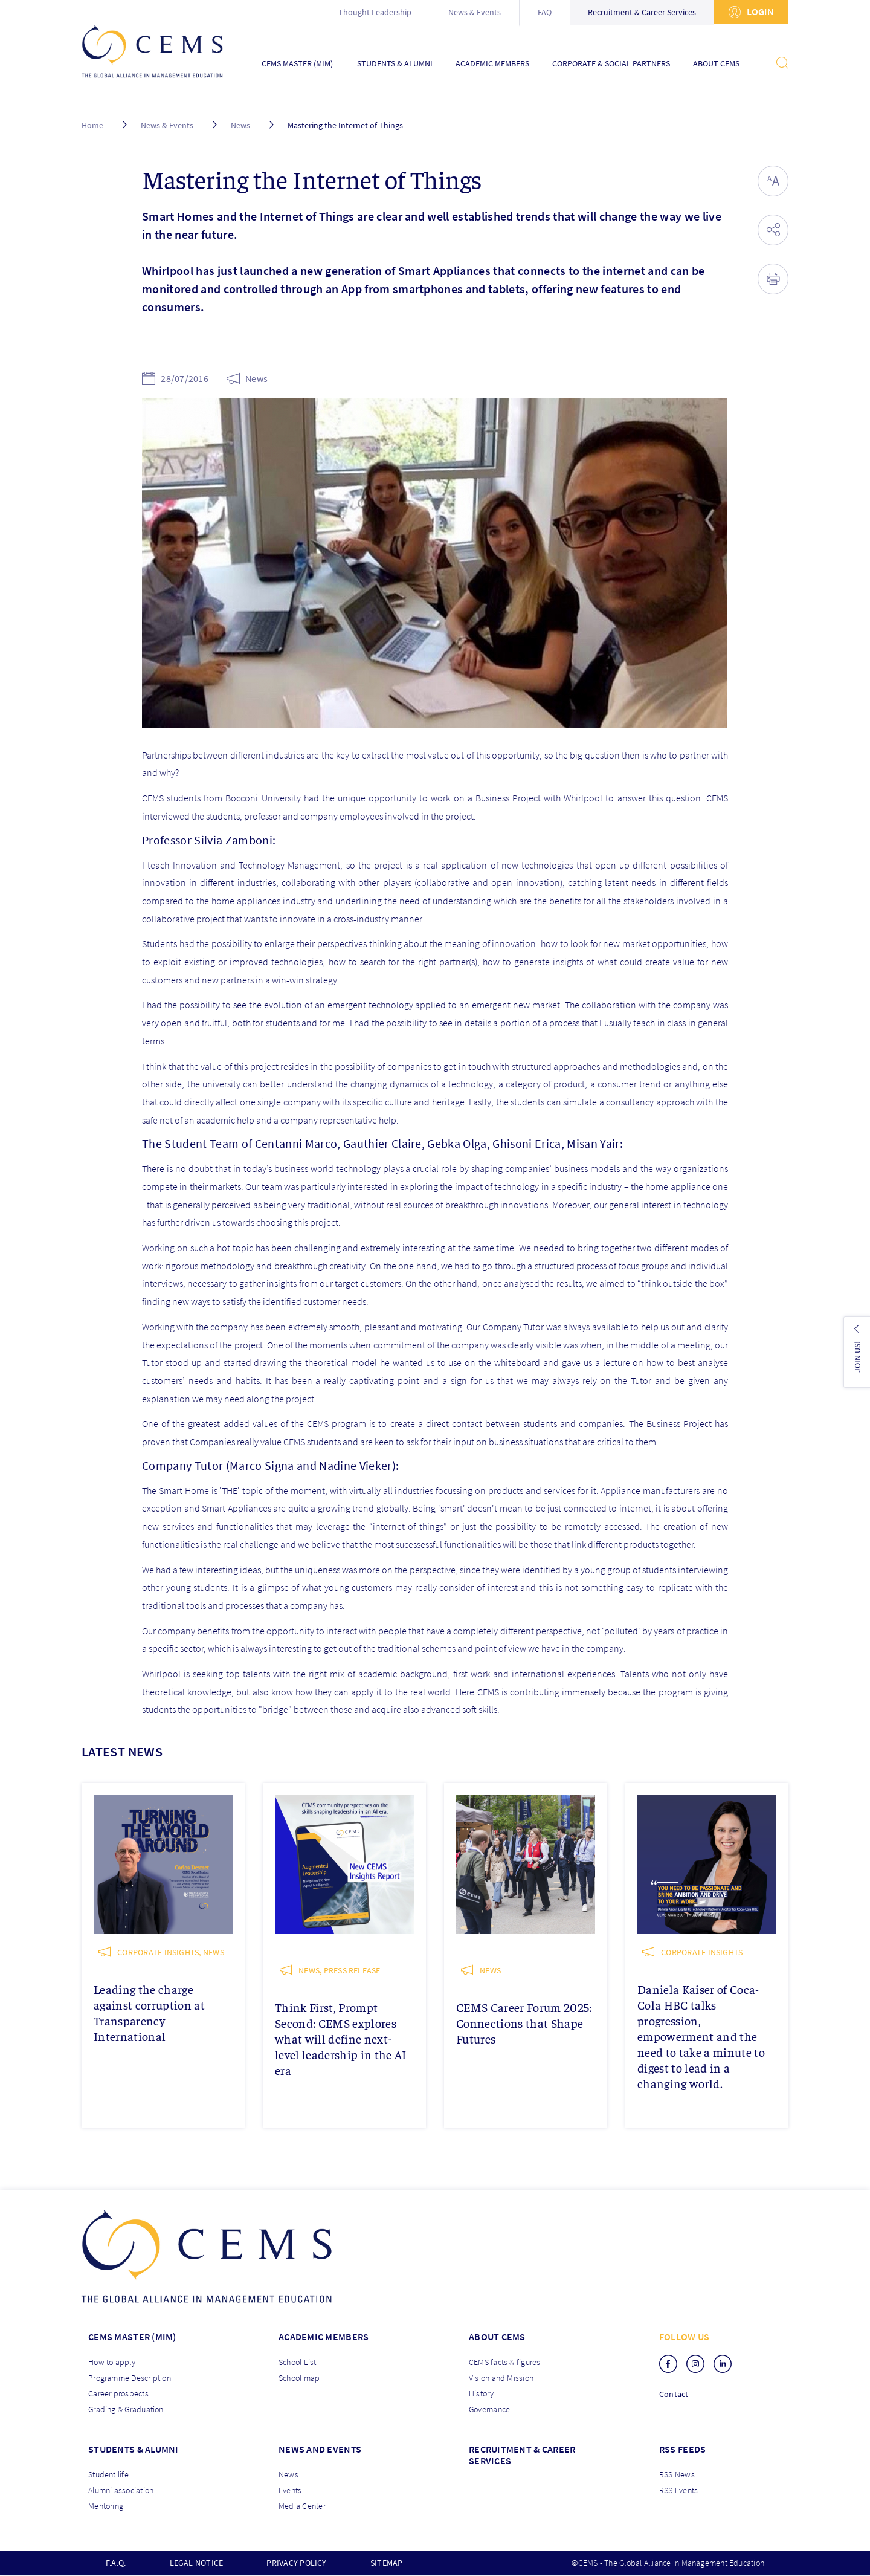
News (240, 125)
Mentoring (105, 2505)
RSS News (677, 2474)
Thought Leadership (374, 12)
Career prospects (118, 2393)
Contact (674, 2394)
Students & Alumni (395, 64)
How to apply (111, 2362)
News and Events (320, 2449)
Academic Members (492, 64)
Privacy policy (296, 2562)
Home (92, 125)
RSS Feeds (682, 2449)
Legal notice (197, 2562)
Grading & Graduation (126, 2409)
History (481, 2393)
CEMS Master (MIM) (297, 64)
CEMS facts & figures (505, 2362)
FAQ (545, 12)
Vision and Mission (501, 2377)
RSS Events (678, 2490)
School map (299, 2377)
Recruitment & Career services (522, 2455)
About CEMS (716, 64)
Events (290, 2490)
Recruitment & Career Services (642, 12)
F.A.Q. (116, 2562)
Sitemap (386, 2562)
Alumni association (120, 2490)
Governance (489, 2409)
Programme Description (129, 2377)
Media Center (302, 2505)
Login (751, 11)
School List (298, 2362)
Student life (108, 2474)
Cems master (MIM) (132, 2337)
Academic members (324, 2337)
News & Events (474, 12)
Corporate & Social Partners (611, 64)
